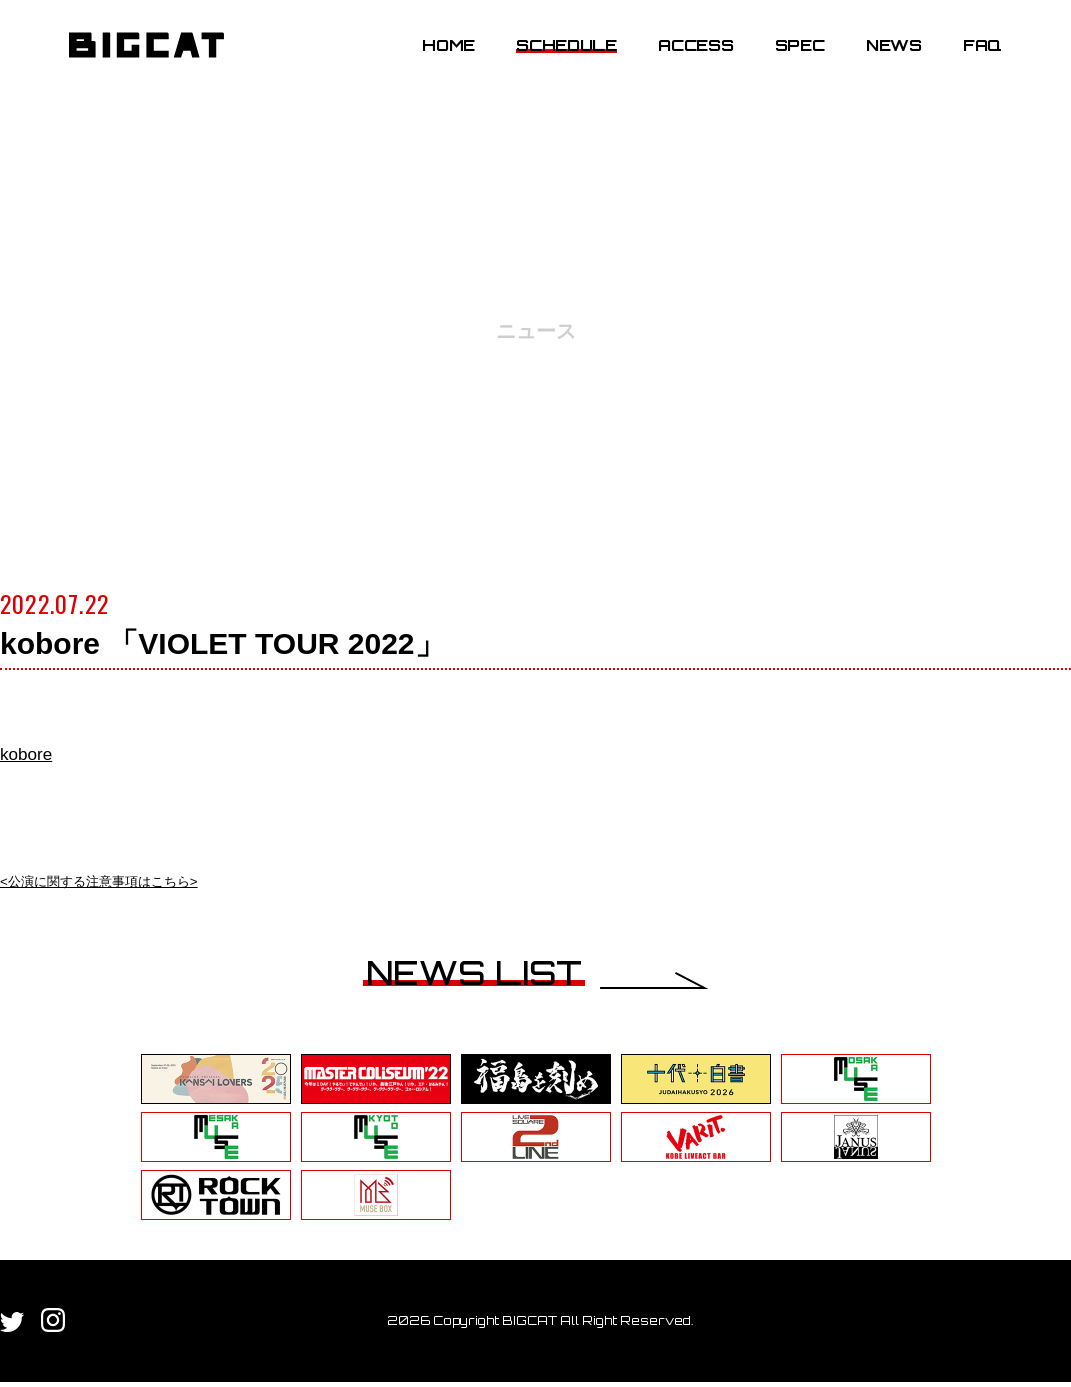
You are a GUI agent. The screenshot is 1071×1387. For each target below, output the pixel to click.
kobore (36, 751)
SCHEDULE (552, 63)
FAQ (967, 63)
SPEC (785, 63)
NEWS (879, 63)
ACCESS (680, 63)
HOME (433, 63)
